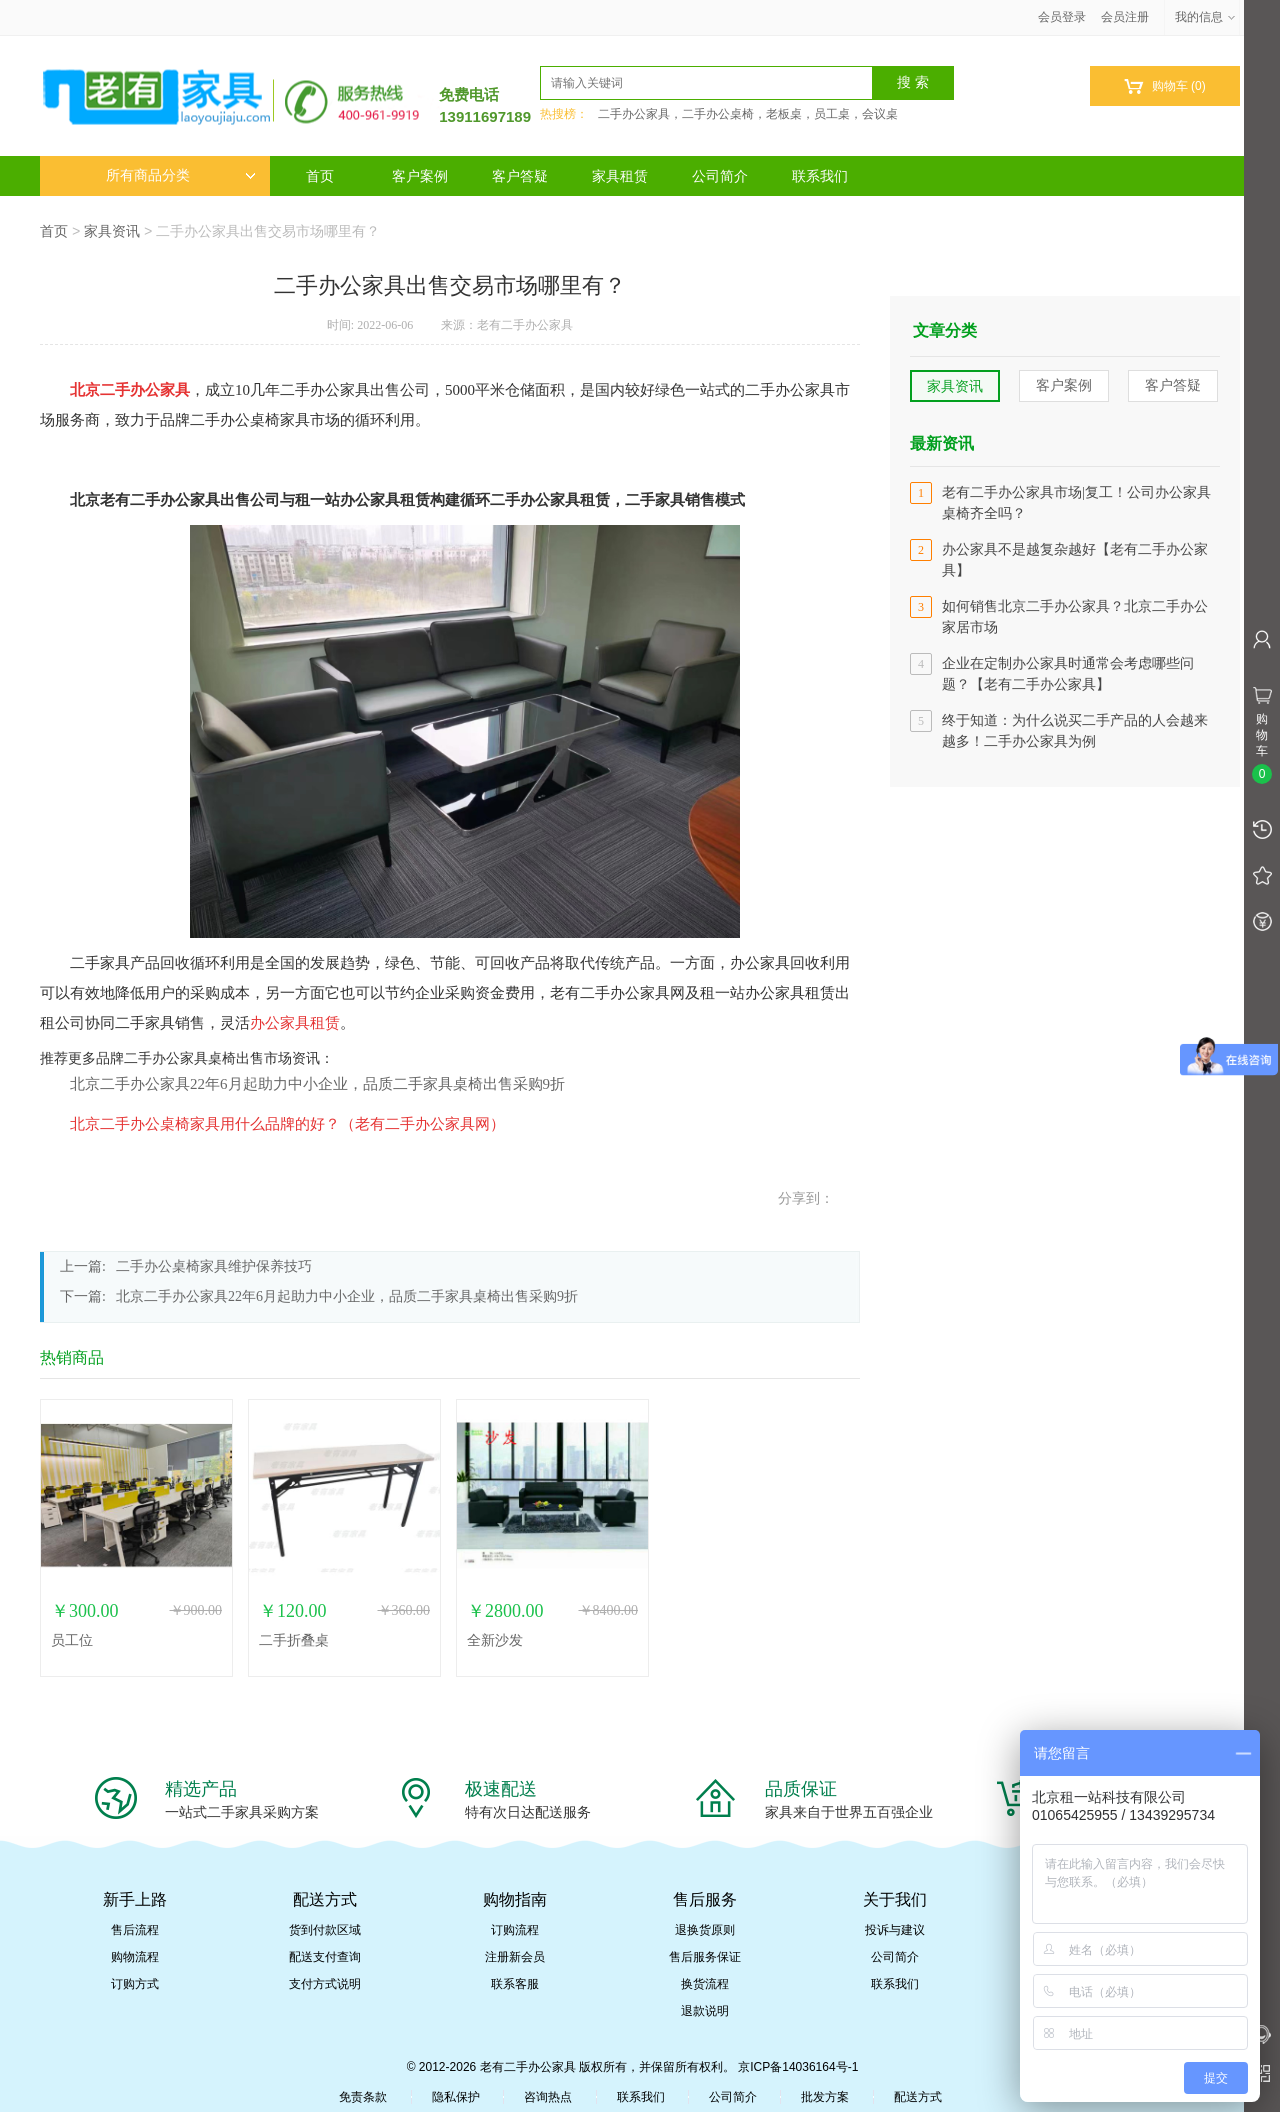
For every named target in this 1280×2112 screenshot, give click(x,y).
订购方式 (135, 1984)
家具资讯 (112, 231)
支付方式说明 (325, 1984)
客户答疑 (520, 176)
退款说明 (705, 2011)
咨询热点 (548, 2097)
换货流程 (705, 1984)
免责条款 (363, 2097)
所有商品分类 (181, 175)
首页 (320, 176)
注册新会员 (515, 1957)
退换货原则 (705, 1930)
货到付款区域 (325, 1930)
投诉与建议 (895, 1930)
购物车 (1164, 86)
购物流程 (135, 1957)
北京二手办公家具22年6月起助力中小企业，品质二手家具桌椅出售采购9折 (317, 1084)
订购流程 (515, 1930)
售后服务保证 (705, 1957)
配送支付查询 (325, 1957)
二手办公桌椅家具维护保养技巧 (214, 1266)
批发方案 (825, 2097)
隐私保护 (456, 2097)
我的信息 (1206, 17)
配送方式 (918, 2097)
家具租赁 (620, 176)
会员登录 (1062, 17)
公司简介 (720, 176)
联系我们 (820, 176)
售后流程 (135, 1930)
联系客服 (515, 1984)
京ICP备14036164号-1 (798, 2067)
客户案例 (420, 176)
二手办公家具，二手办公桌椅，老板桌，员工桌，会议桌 (748, 114)
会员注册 (1125, 17)
